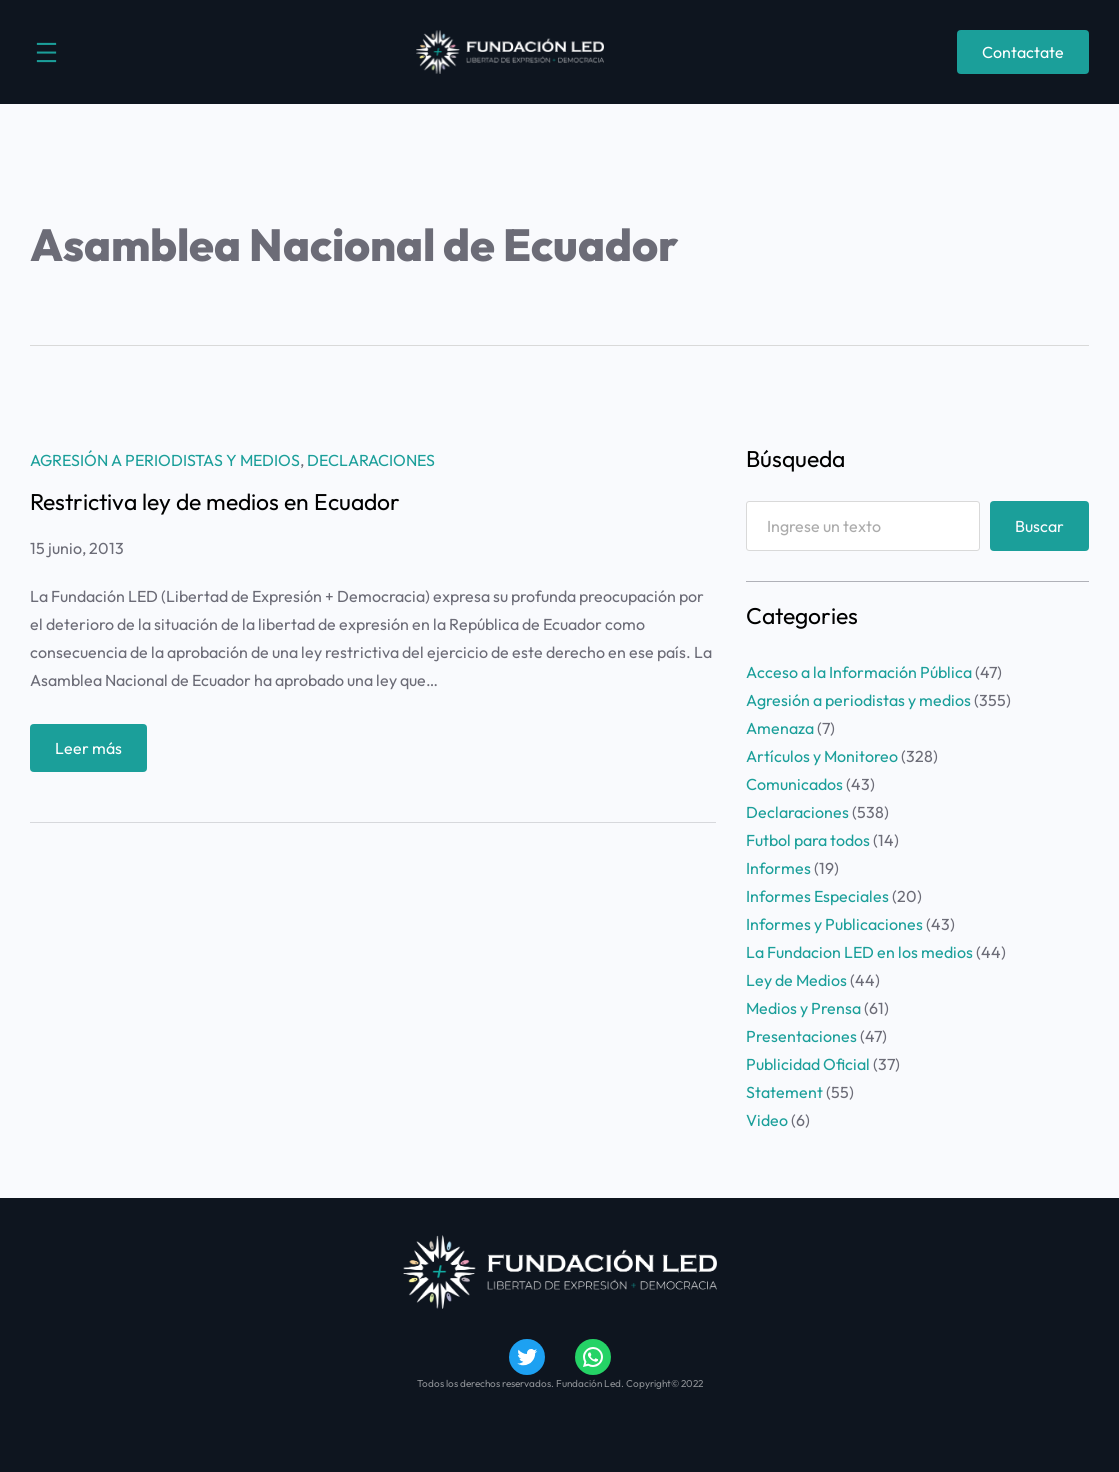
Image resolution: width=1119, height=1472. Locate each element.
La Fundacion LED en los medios (859, 952)
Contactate (1023, 52)
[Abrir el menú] (46, 52)
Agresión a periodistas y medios (165, 460)
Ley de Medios (796, 980)
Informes (778, 868)
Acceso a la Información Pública (859, 672)
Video (767, 1120)
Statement (784, 1092)
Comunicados (794, 784)
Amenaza (780, 728)
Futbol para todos (808, 840)
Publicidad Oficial (808, 1064)
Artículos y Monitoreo (822, 756)
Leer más (95, 752)
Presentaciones (801, 1036)
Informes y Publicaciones (834, 924)
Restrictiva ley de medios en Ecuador (215, 501)
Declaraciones (371, 460)
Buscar (1039, 526)
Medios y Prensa (803, 1008)
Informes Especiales (817, 896)
